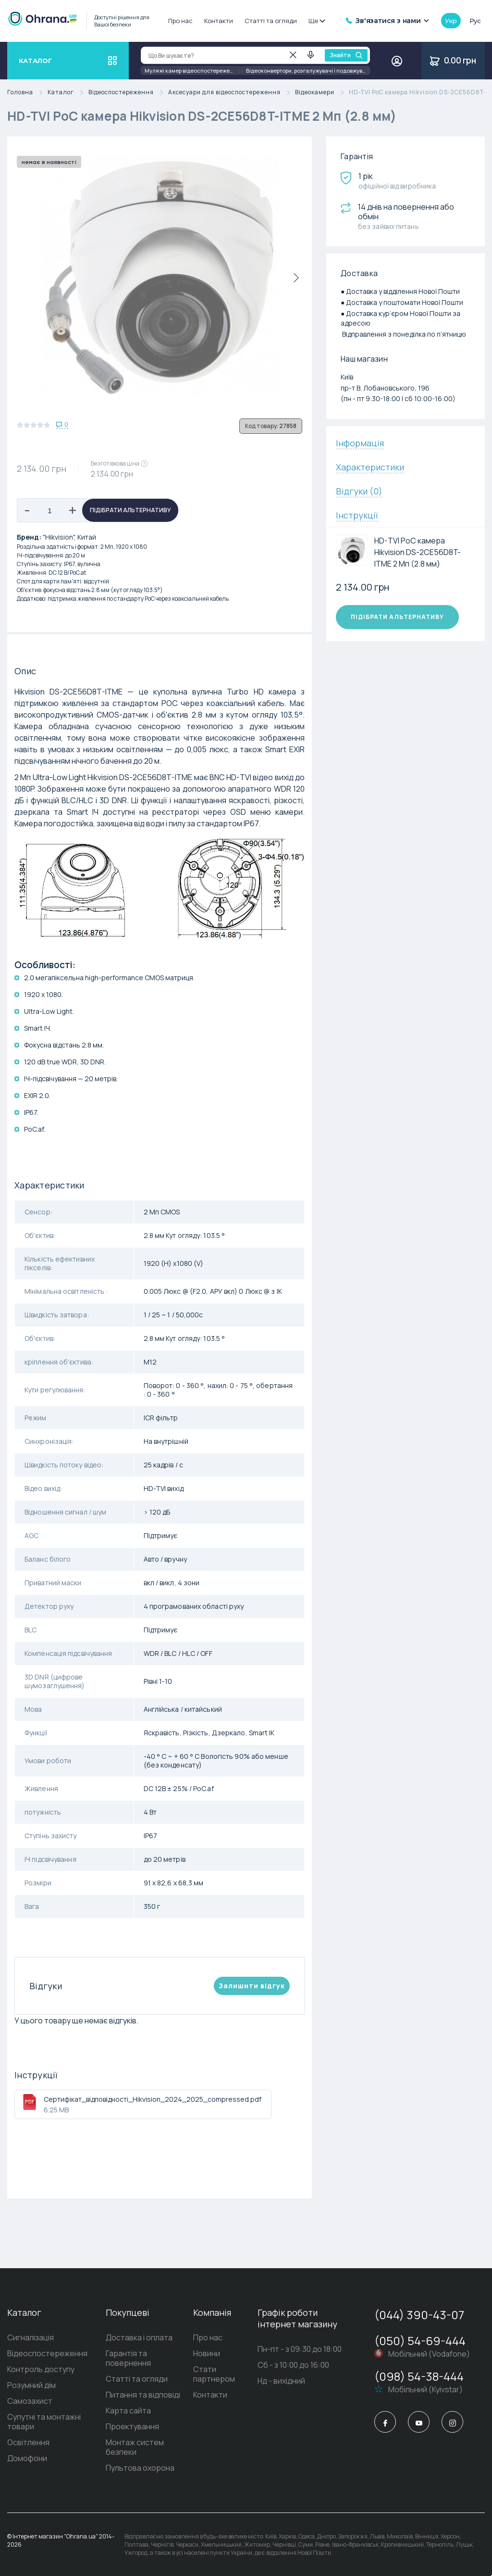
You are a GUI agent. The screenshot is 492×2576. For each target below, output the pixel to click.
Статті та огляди (271, 20)
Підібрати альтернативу (130, 510)
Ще (316, 20)
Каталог (68, 92)
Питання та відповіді (143, 2394)
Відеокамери (322, 92)
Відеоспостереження (128, 92)
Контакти (218, 20)
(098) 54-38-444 (419, 2376)
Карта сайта (128, 2410)
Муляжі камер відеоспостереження (192, 70)
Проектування (132, 2426)
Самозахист (29, 2401)
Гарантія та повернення (128, 2358)
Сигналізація (30, 2337)
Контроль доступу (40, 2369)
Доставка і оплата (139, 2337)
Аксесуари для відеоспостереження (231, 92)
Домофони (27, 2458)
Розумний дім (31, 2385)
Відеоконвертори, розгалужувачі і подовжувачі (307, 70)
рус (475, 21)
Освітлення (28, 2442)
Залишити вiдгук (252, 1985)
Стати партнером (214, 2374)
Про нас (180, 20)
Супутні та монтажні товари (44, 2421)
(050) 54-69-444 (420, 2341)
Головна (27, 92)
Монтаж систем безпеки (135, 2447)
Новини (206, 2353)
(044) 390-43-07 (419, 2315)
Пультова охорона (140, 2468)
